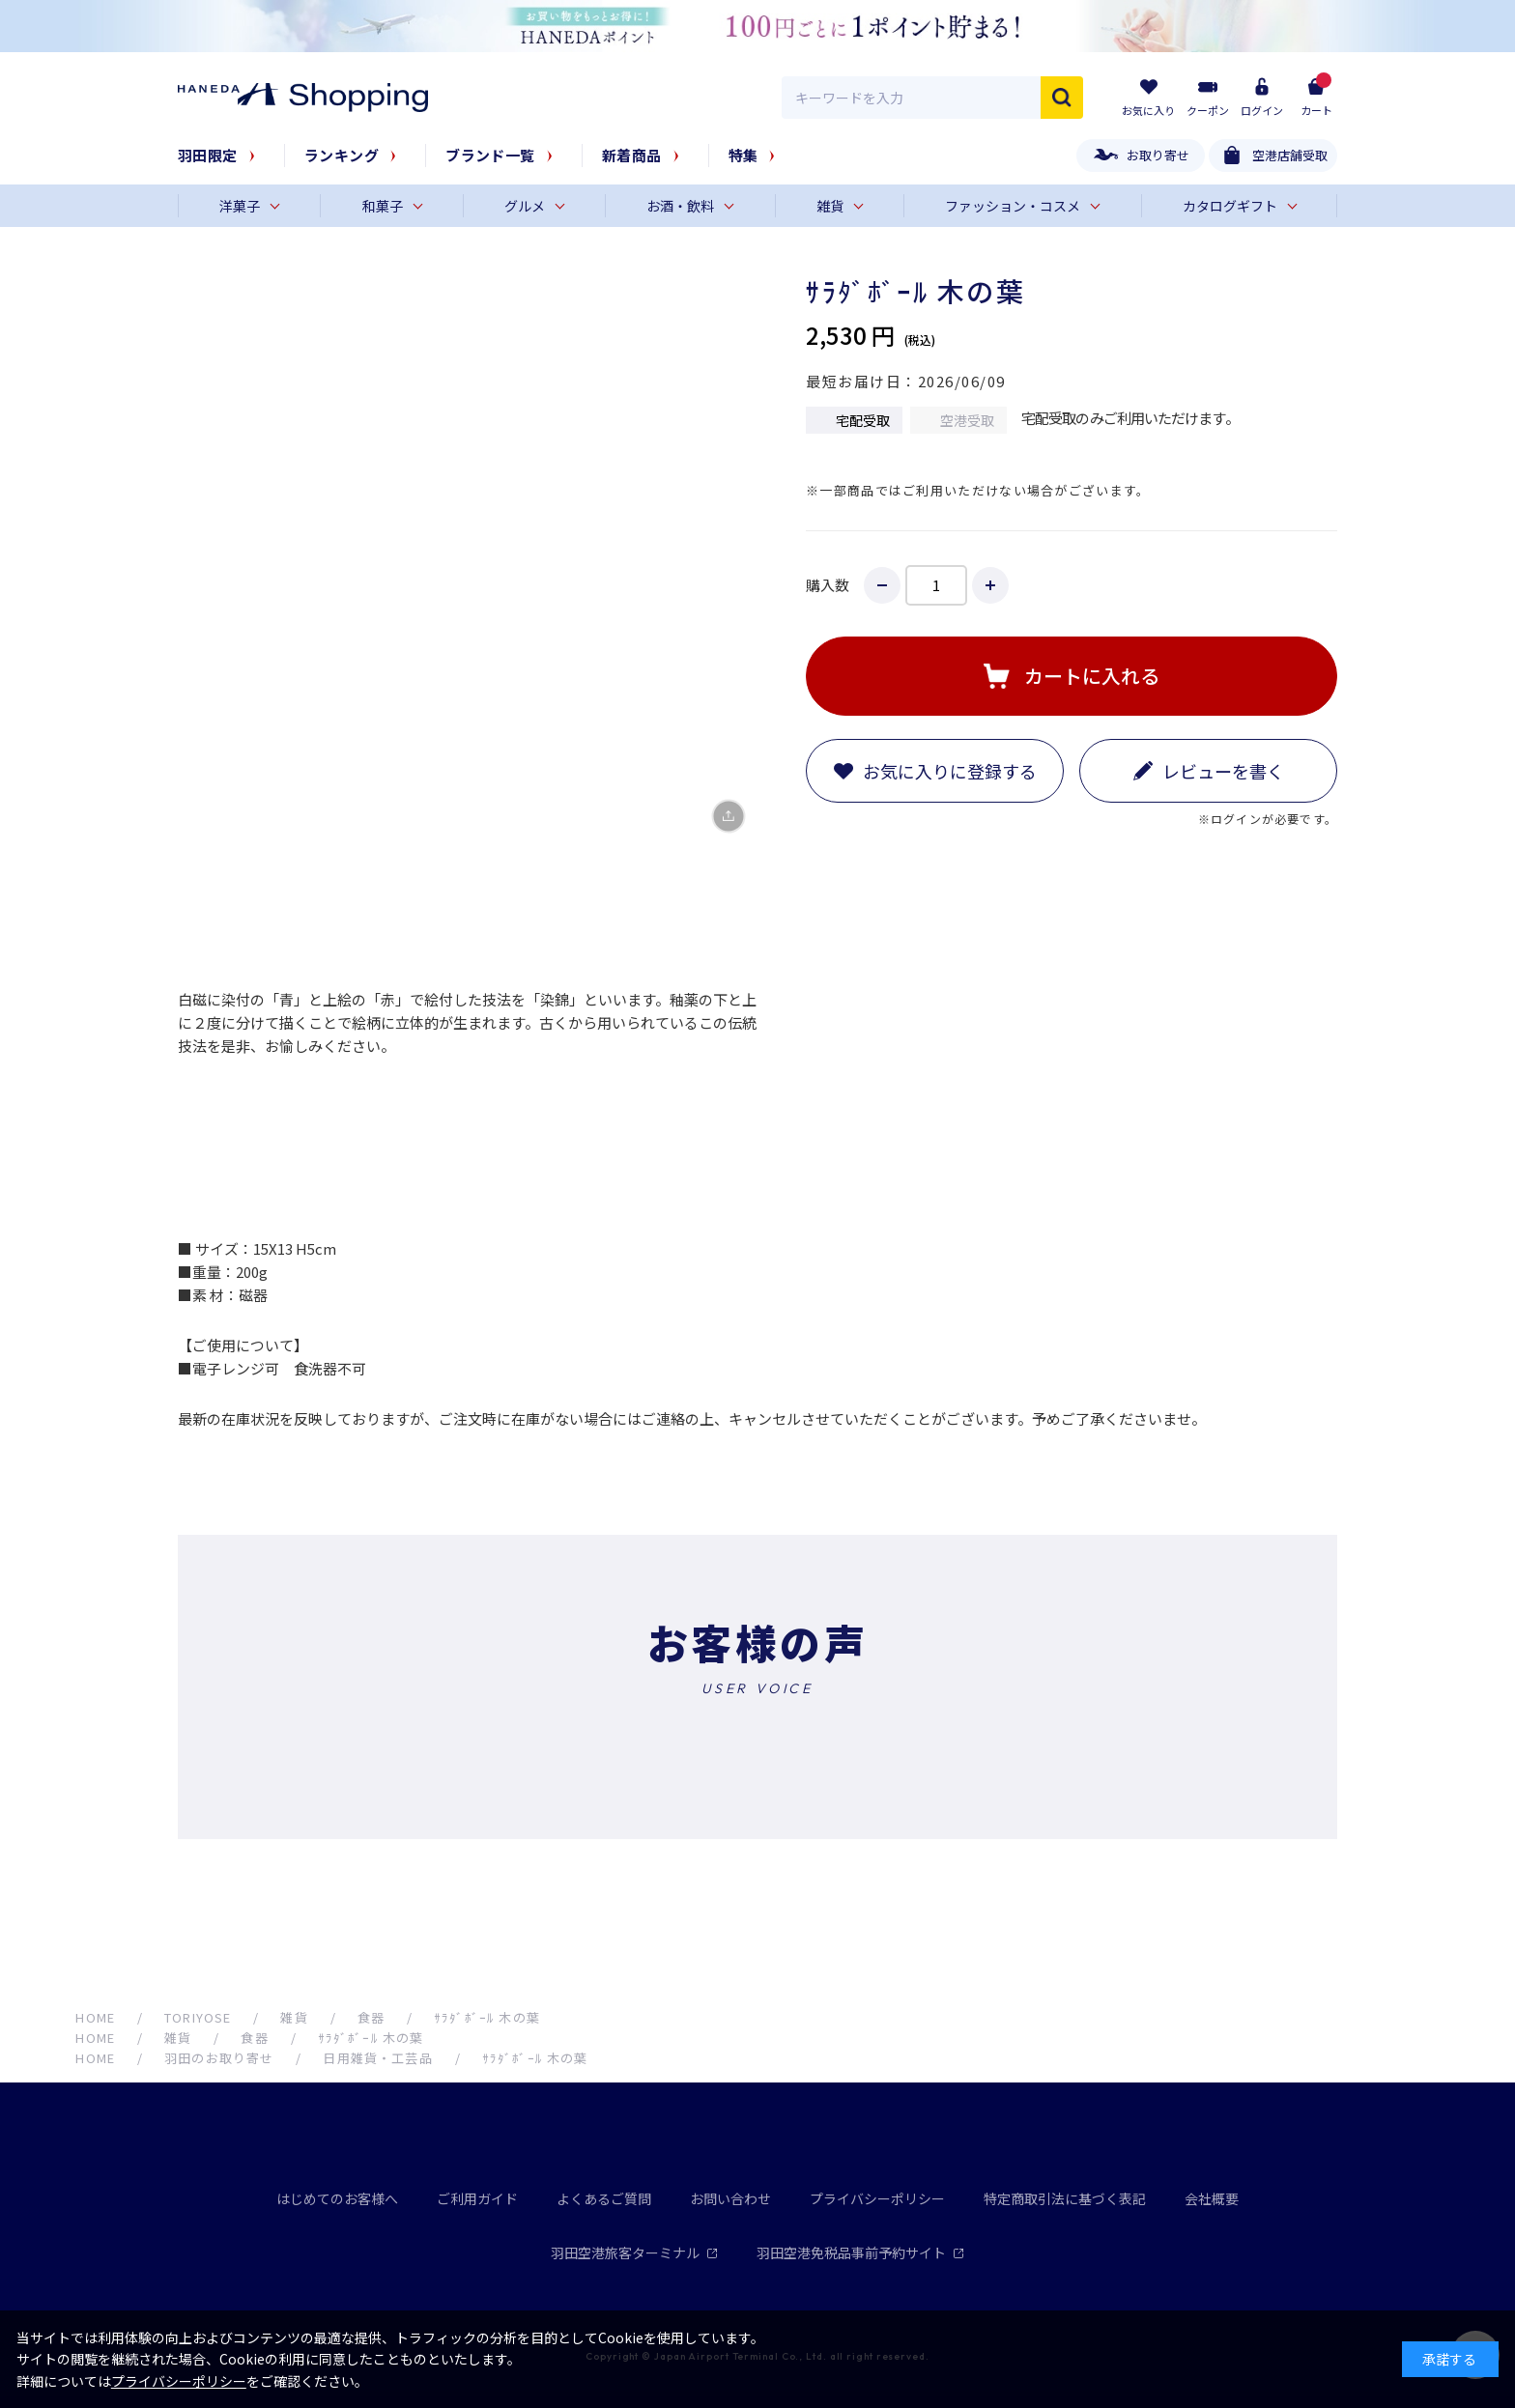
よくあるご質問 (604, 2198)
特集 (743, 155)
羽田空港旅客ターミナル (634, 2252)
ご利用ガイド (477, 2198)
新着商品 (632, 155)
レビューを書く (1223, 770)
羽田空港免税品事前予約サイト (860, 2252)
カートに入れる (1091, 676)
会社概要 (1212, 2198)
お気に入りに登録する (950, 770)
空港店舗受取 (1290, 155)
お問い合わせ (730, 2198)
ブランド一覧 (490, 155)
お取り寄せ (1158, 155)
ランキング (341, 155)
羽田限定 (208, 155)
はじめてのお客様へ (337, 2198)
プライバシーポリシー (877, 2198)
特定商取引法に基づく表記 (1065, 2198)
